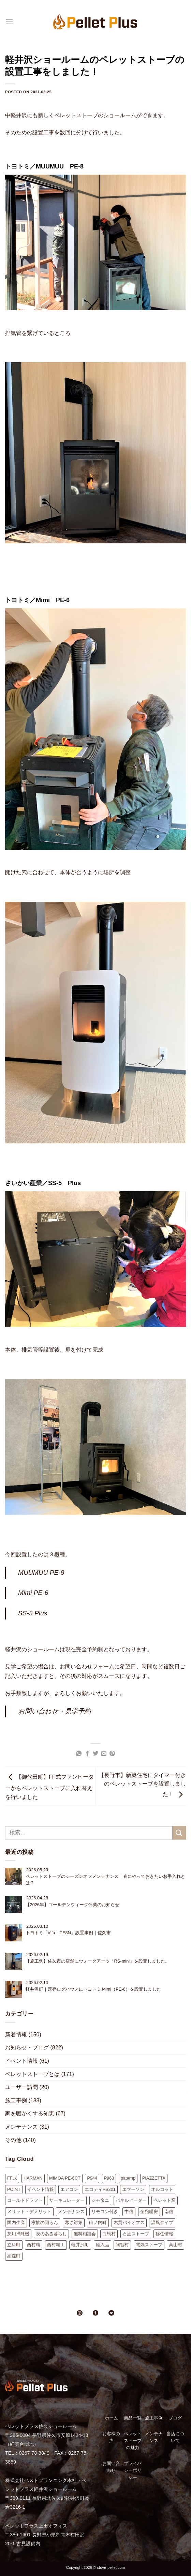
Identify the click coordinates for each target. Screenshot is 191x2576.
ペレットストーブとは (32, 2074)
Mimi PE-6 (33, 1592)
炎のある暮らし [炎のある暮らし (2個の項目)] (51, 2233)
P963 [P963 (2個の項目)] (109, 2178)
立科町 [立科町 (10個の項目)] (13, 2244)
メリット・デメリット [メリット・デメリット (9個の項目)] (29, 2211)
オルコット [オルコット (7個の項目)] (162, 2189)
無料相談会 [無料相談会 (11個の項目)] (85, 2233)
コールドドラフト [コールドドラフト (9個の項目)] (25, 2200)
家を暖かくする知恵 (29, 2113)
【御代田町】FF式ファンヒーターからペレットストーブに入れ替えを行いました (49, 1787)
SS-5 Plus (32, 1613)
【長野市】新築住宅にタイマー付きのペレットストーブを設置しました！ (142, 1785)
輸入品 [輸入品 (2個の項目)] (102, 2244)
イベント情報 (21, 2061)
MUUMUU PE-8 (41, 1572)
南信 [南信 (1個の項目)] (168, 2211)
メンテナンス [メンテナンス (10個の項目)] (71, 2211)
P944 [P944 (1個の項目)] (92, 2178)
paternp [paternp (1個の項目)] (128, 2178)
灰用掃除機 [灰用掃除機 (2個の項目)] (18, 2233)
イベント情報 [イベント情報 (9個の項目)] (40, 2189)
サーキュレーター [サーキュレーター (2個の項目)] (67, 2200)
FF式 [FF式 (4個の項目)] (12, 2178)
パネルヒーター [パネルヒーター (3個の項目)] (131, 2200)
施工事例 (16, 2100)
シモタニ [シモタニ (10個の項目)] (100, 2200)
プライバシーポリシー (133, 2470)
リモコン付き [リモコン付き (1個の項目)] (104, 2211)
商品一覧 (133, 2418)
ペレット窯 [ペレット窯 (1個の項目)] (164, 2200)
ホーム (111, 2418)
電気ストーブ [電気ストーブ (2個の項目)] (149, 2244)
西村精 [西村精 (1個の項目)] (33, 2244)
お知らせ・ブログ (27, 2047)
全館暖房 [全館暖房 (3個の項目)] (149, 2211)
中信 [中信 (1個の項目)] (128, 2211)
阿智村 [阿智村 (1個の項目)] (122, 2244)
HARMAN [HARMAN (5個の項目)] (33, 2178)
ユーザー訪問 (21, 2087)
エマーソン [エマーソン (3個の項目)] (133, 2189)
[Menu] (9, 21)
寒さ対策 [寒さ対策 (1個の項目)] (74, 2222)
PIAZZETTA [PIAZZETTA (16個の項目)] (153, 2178)
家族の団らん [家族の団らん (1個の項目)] (44, 2222)
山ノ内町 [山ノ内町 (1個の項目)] (98, 2222)
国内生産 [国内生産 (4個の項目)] (16, 2222)
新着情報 (16, 2034)
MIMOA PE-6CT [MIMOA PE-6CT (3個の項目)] (64, 2178)
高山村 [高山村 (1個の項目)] (175, 2244)
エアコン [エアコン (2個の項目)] (69, 2189)
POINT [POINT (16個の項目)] (13, 2189)
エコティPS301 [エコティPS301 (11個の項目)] (100, 2189)
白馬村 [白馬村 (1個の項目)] (109, 2233)
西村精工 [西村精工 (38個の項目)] (56, 2244)
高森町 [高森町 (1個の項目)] (13, 2256)
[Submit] (179, 1832)
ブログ (175, 2418)
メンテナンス (21, 2127)
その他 (13, 2140)
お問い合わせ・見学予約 (54, 1711)
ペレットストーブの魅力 (133, 2440)
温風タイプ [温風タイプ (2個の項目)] (162, 2222)
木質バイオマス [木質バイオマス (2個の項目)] (129, 2222)
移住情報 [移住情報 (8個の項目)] (164, 2233)
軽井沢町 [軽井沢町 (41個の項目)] (80, 2244)
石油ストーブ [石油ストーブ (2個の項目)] (135, 2233)
